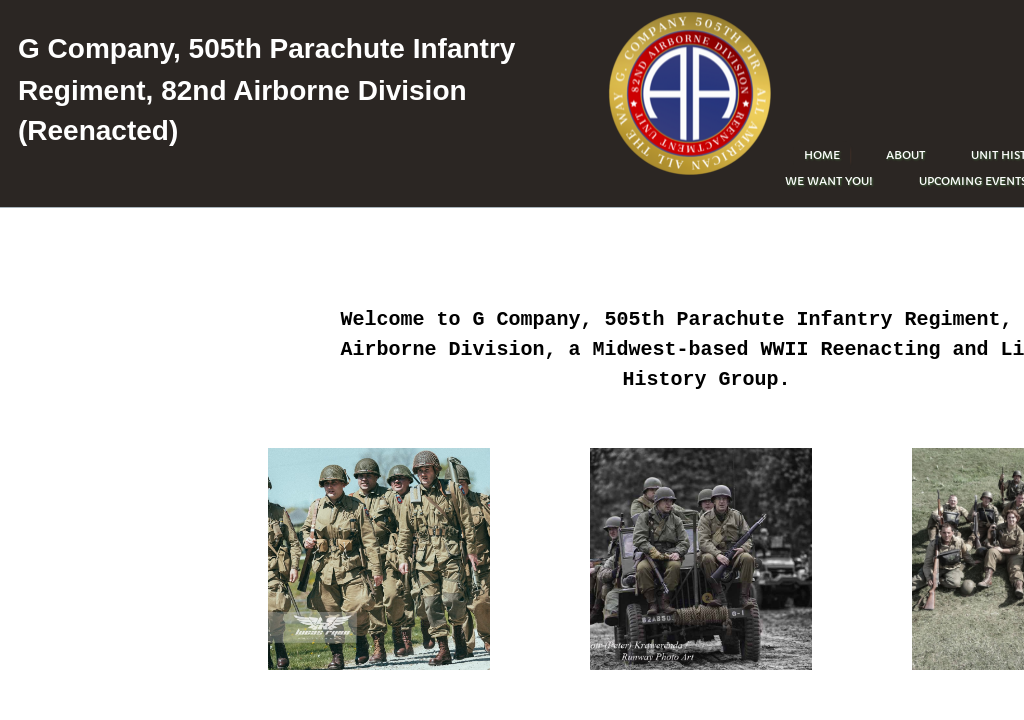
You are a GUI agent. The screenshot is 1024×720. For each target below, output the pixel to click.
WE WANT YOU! (829, 181)
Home (822, 155)
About (905, 155)
